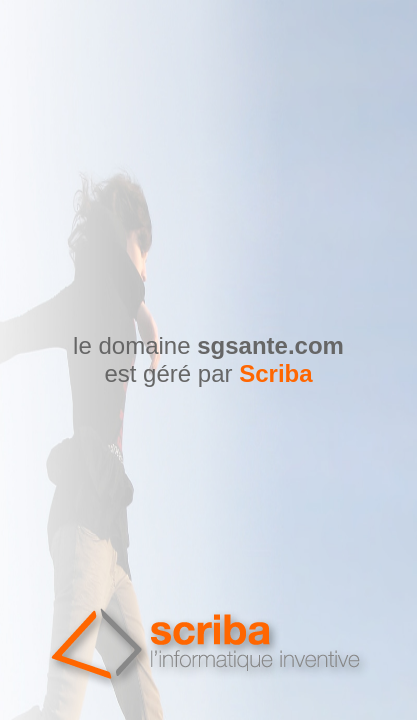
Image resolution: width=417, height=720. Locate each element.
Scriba (275, 373)
